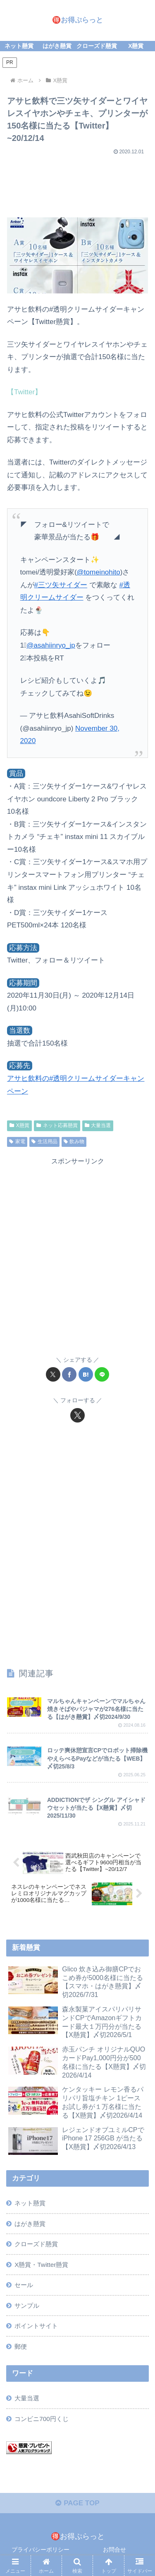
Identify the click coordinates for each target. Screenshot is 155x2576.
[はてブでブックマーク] (86, 1374)
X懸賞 (19, 1125)
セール (23, 2284)
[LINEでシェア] (102, 1374)
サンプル (26, 2305)
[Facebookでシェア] (69, 1374)
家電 (17, 1141)
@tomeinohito (98, 572)
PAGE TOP (77, 2503)
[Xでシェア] (53, 1374)
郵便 (20, 2346)
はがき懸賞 (29, 2223)
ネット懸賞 (29, 2203)
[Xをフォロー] (77, 1415)
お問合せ (114, 2549)
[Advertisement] (77, 183)
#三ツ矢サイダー (60, 585)
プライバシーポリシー (40, 2549)
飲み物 (74, 1141)
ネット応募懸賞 (57, 1125)
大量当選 (98, 1125)
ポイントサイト (36, 2325)
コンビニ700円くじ (41, 2418)
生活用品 (44, 1141)
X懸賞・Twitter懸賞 (41, 2264)
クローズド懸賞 (36, 2243)
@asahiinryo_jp (50, 645)
